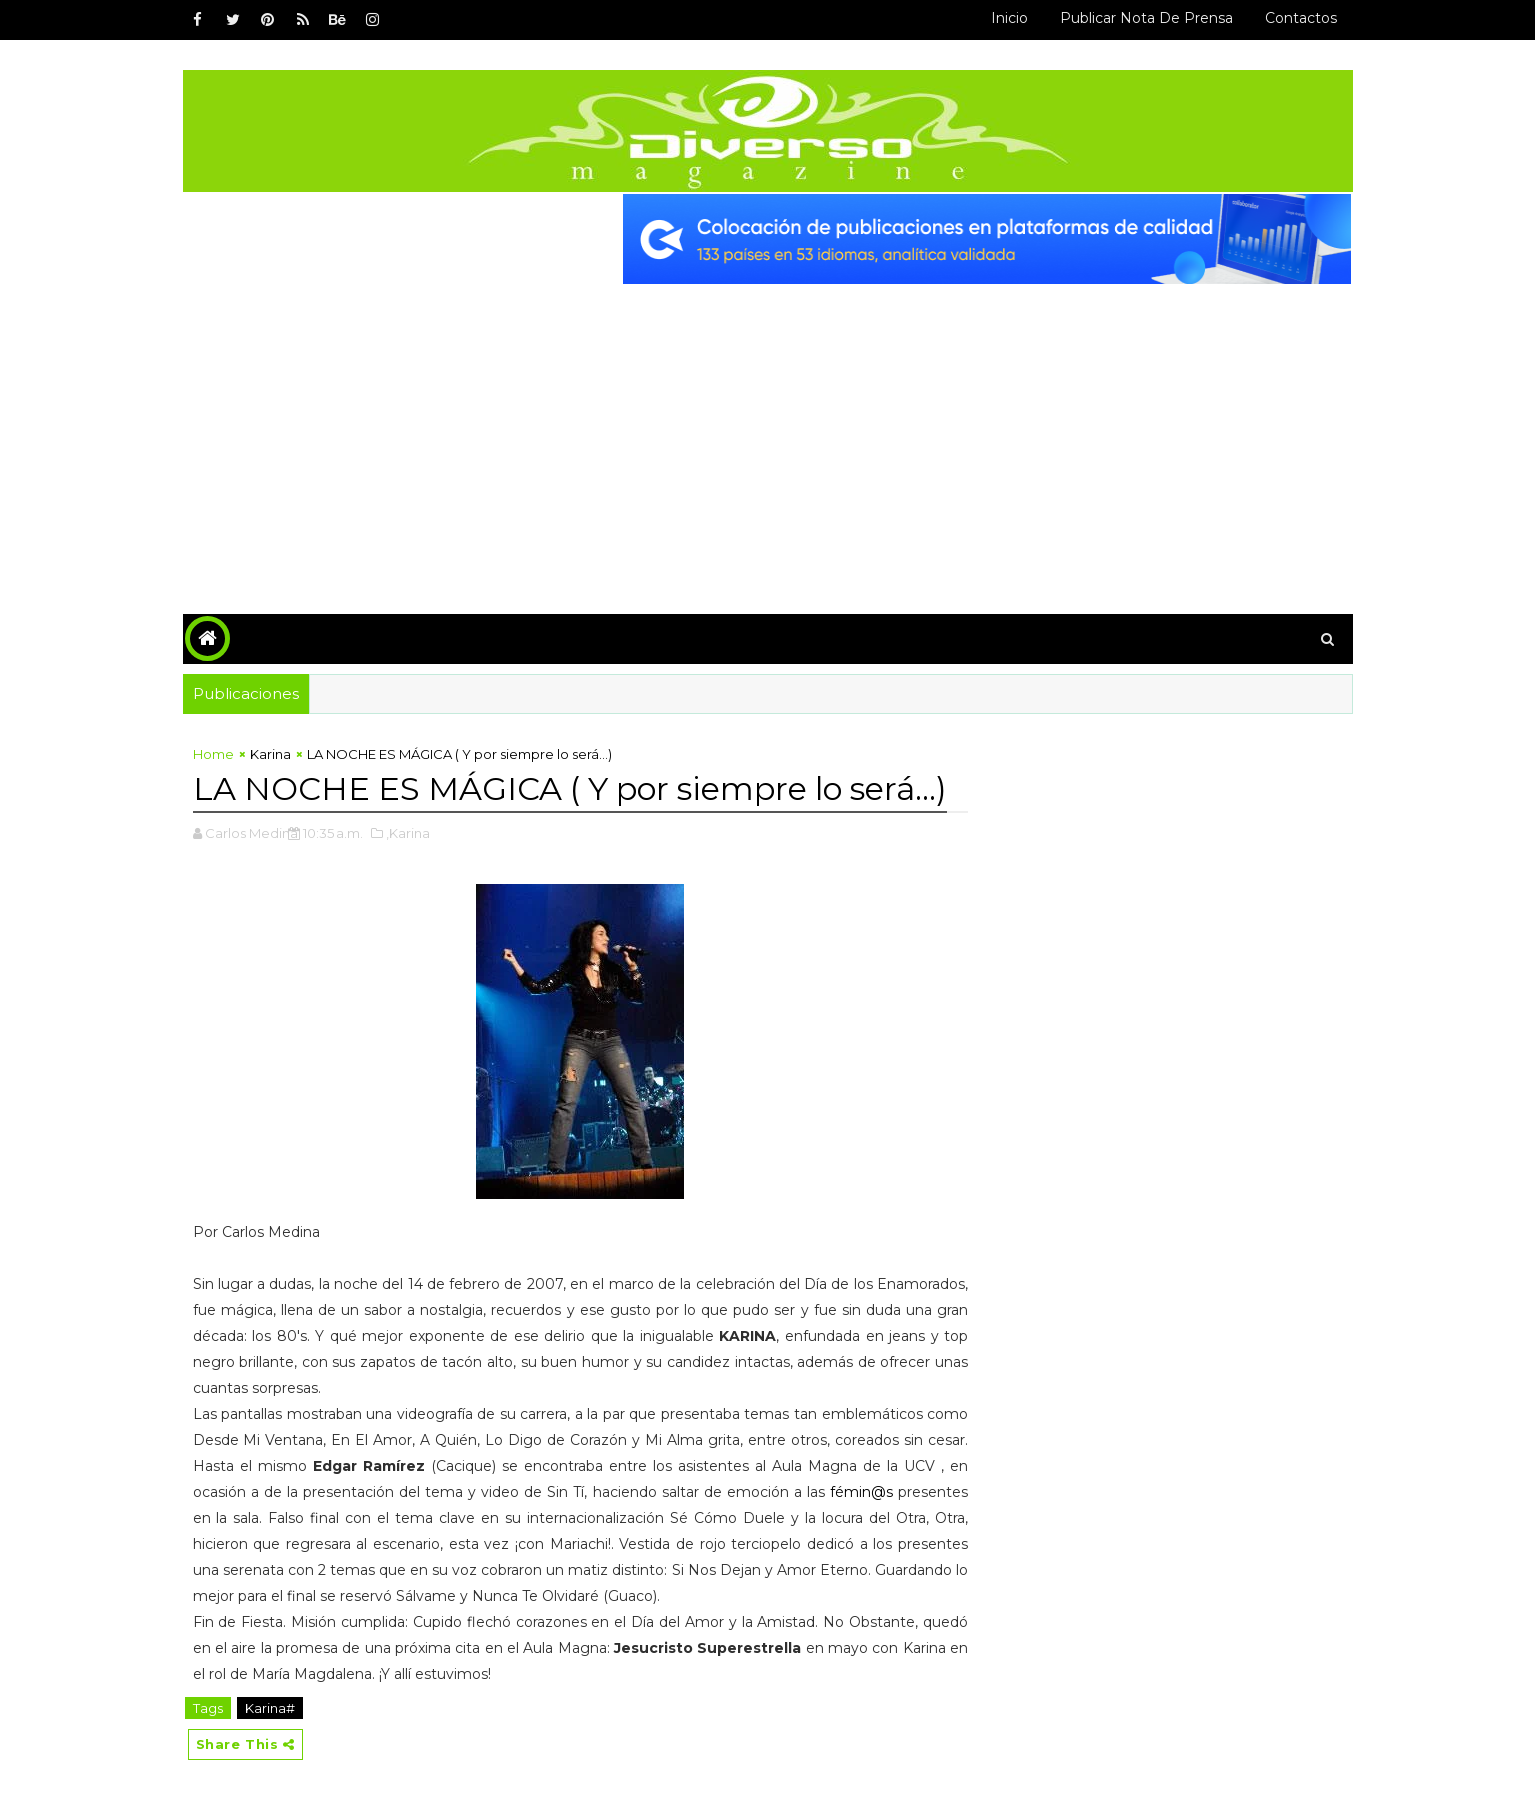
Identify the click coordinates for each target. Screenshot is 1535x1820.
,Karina (408, 833)
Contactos (1301, 18)
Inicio (1009, 18)
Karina (270, 754)
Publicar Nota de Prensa (1146, 18)
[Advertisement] (768, 434)
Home (213, 754)
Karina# (270, 1708)
